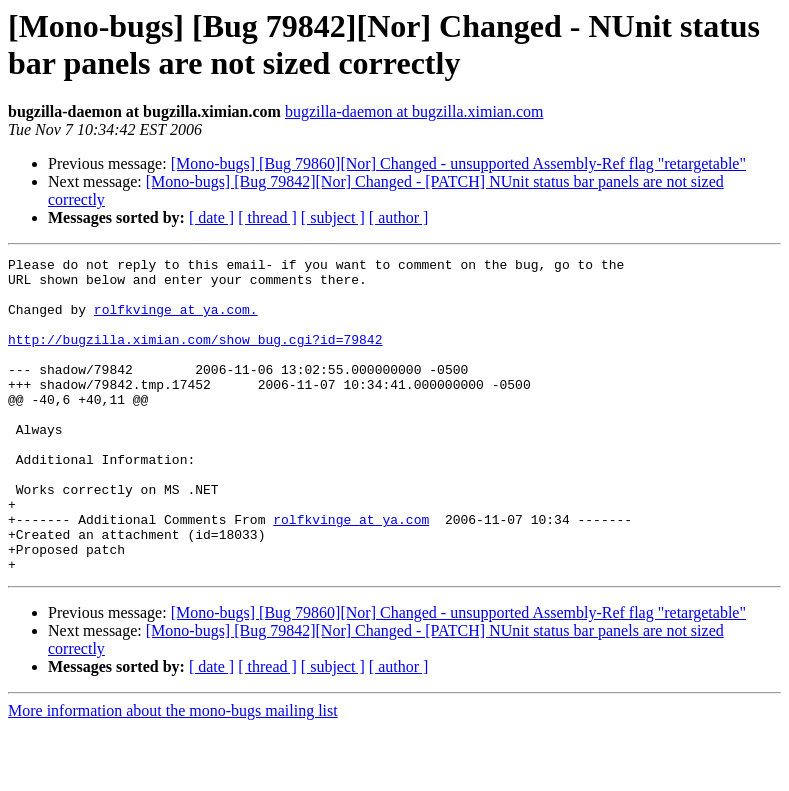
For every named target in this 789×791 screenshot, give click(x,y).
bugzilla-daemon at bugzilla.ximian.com (414, 111)
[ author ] (399, 217)
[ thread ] (267, 217)
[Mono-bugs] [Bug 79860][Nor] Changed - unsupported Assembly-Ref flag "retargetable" (458, 163)
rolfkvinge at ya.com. (176, 321)
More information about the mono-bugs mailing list (173, 773)
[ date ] (211, 217)
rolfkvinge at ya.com (351, 573)
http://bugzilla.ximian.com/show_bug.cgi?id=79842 (195, 357)
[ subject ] (333, 217)
